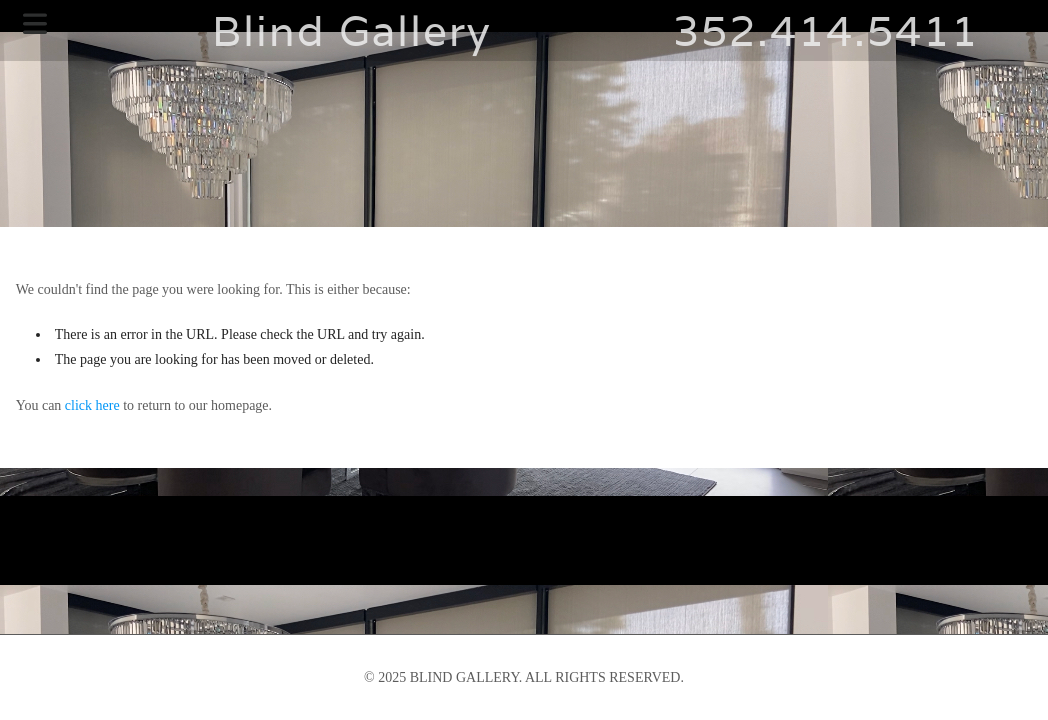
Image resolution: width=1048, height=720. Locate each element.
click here (92, 405)
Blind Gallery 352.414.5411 (524, 30)
